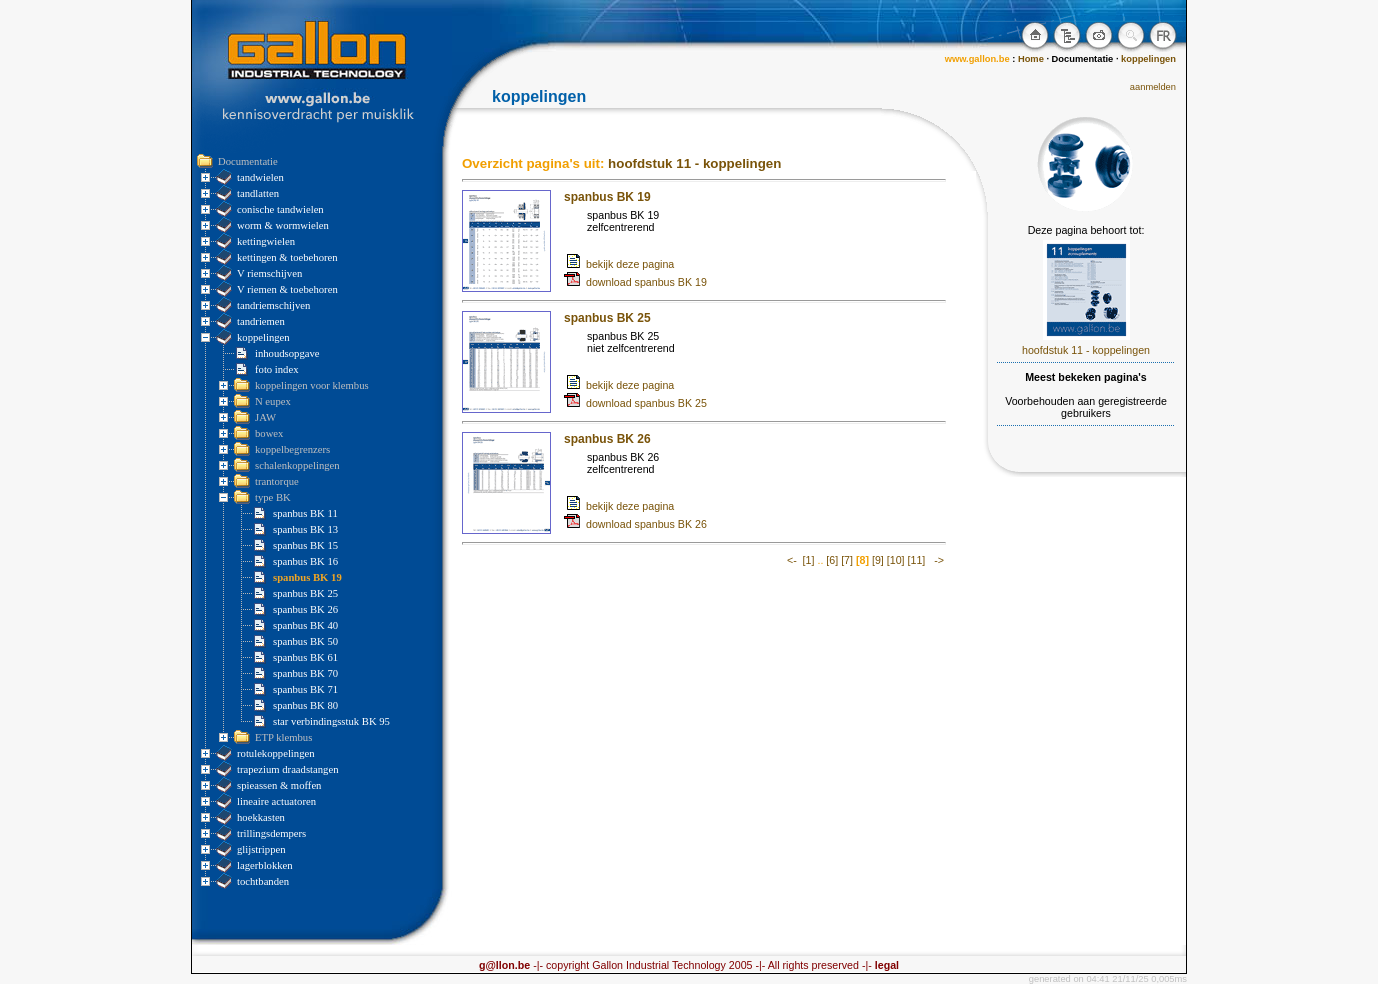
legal (885, 965)
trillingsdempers (271, 833)
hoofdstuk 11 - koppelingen (694, 163)
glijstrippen (261, 849)
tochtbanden (263, 881)
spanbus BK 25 (305, 593)
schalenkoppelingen (297, 465)
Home (1031, 59)
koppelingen (263, 337)
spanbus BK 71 (305, 689)
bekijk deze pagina (630, 264)
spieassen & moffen (279, 785)
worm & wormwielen (283, 225)
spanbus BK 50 (305, 641)
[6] (832, 560)
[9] (878, 560)
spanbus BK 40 (305, 625)
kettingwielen (266, 241)
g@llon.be (504, 965)
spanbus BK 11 (305, 513)
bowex (269, 433)
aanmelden (1153, 87)
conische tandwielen (280, 209)
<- (792, 560)
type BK (273, 497)
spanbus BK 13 (305, 529)
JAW (265, 417)
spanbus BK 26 (305, 609)
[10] (896, 560)
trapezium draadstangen (287, 769)
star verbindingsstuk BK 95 (331, 721)
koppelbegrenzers (292, 449)
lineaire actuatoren (276, 801)
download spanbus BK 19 (635, 282)
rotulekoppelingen (276, 753)
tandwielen (260, 177)
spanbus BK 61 (305, 657)
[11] (917, 560)
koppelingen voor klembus (312, 385)
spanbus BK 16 (305, 561)
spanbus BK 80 (305, 705)
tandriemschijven (273, 305)
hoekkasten (261, 817)
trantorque (277, 481)
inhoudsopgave (287, 353)
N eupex (273, 401)
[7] (847, 560)
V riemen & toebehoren (287, 289)
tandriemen (261, 321)
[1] (809, 560)
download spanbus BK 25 (635, 403)
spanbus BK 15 (305, 545)
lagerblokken (265, 865)
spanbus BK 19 (307, 577)
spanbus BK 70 (305, 673)
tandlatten (258, 193)
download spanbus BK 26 (635, 524)
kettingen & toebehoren (287, 257)
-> (939, 560)
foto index (277, 369)
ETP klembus (283, 737)
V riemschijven (269, 273)
